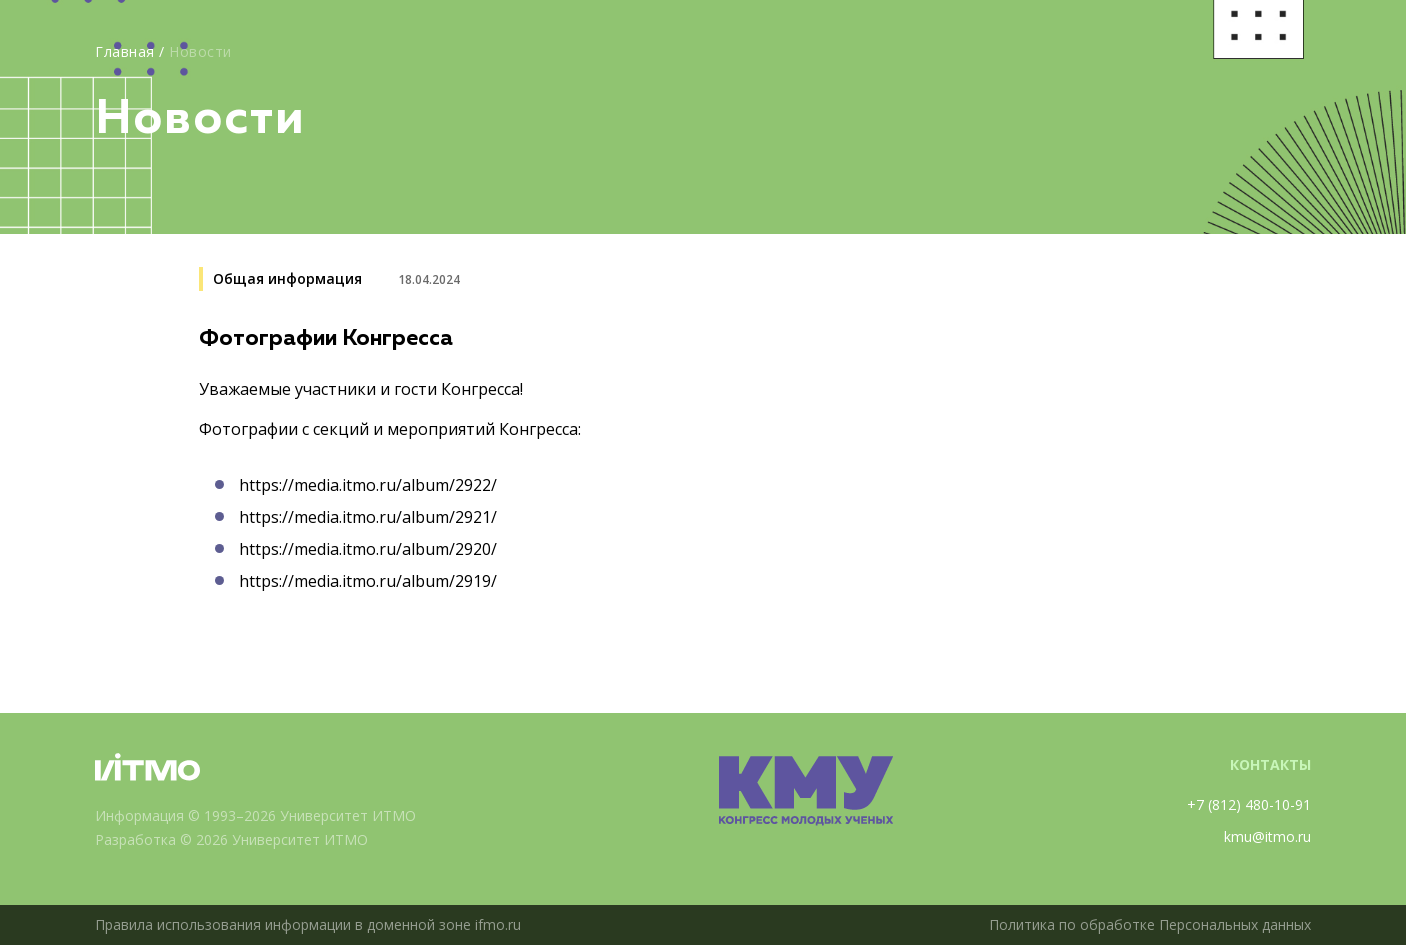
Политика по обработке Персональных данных (1150, 924)
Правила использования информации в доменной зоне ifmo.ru (308, 924)
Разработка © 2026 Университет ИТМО (231, 839)
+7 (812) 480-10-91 (1249, 804)
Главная (125, 51)
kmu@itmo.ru (1267, 836)
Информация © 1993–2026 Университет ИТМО (255, 815)
